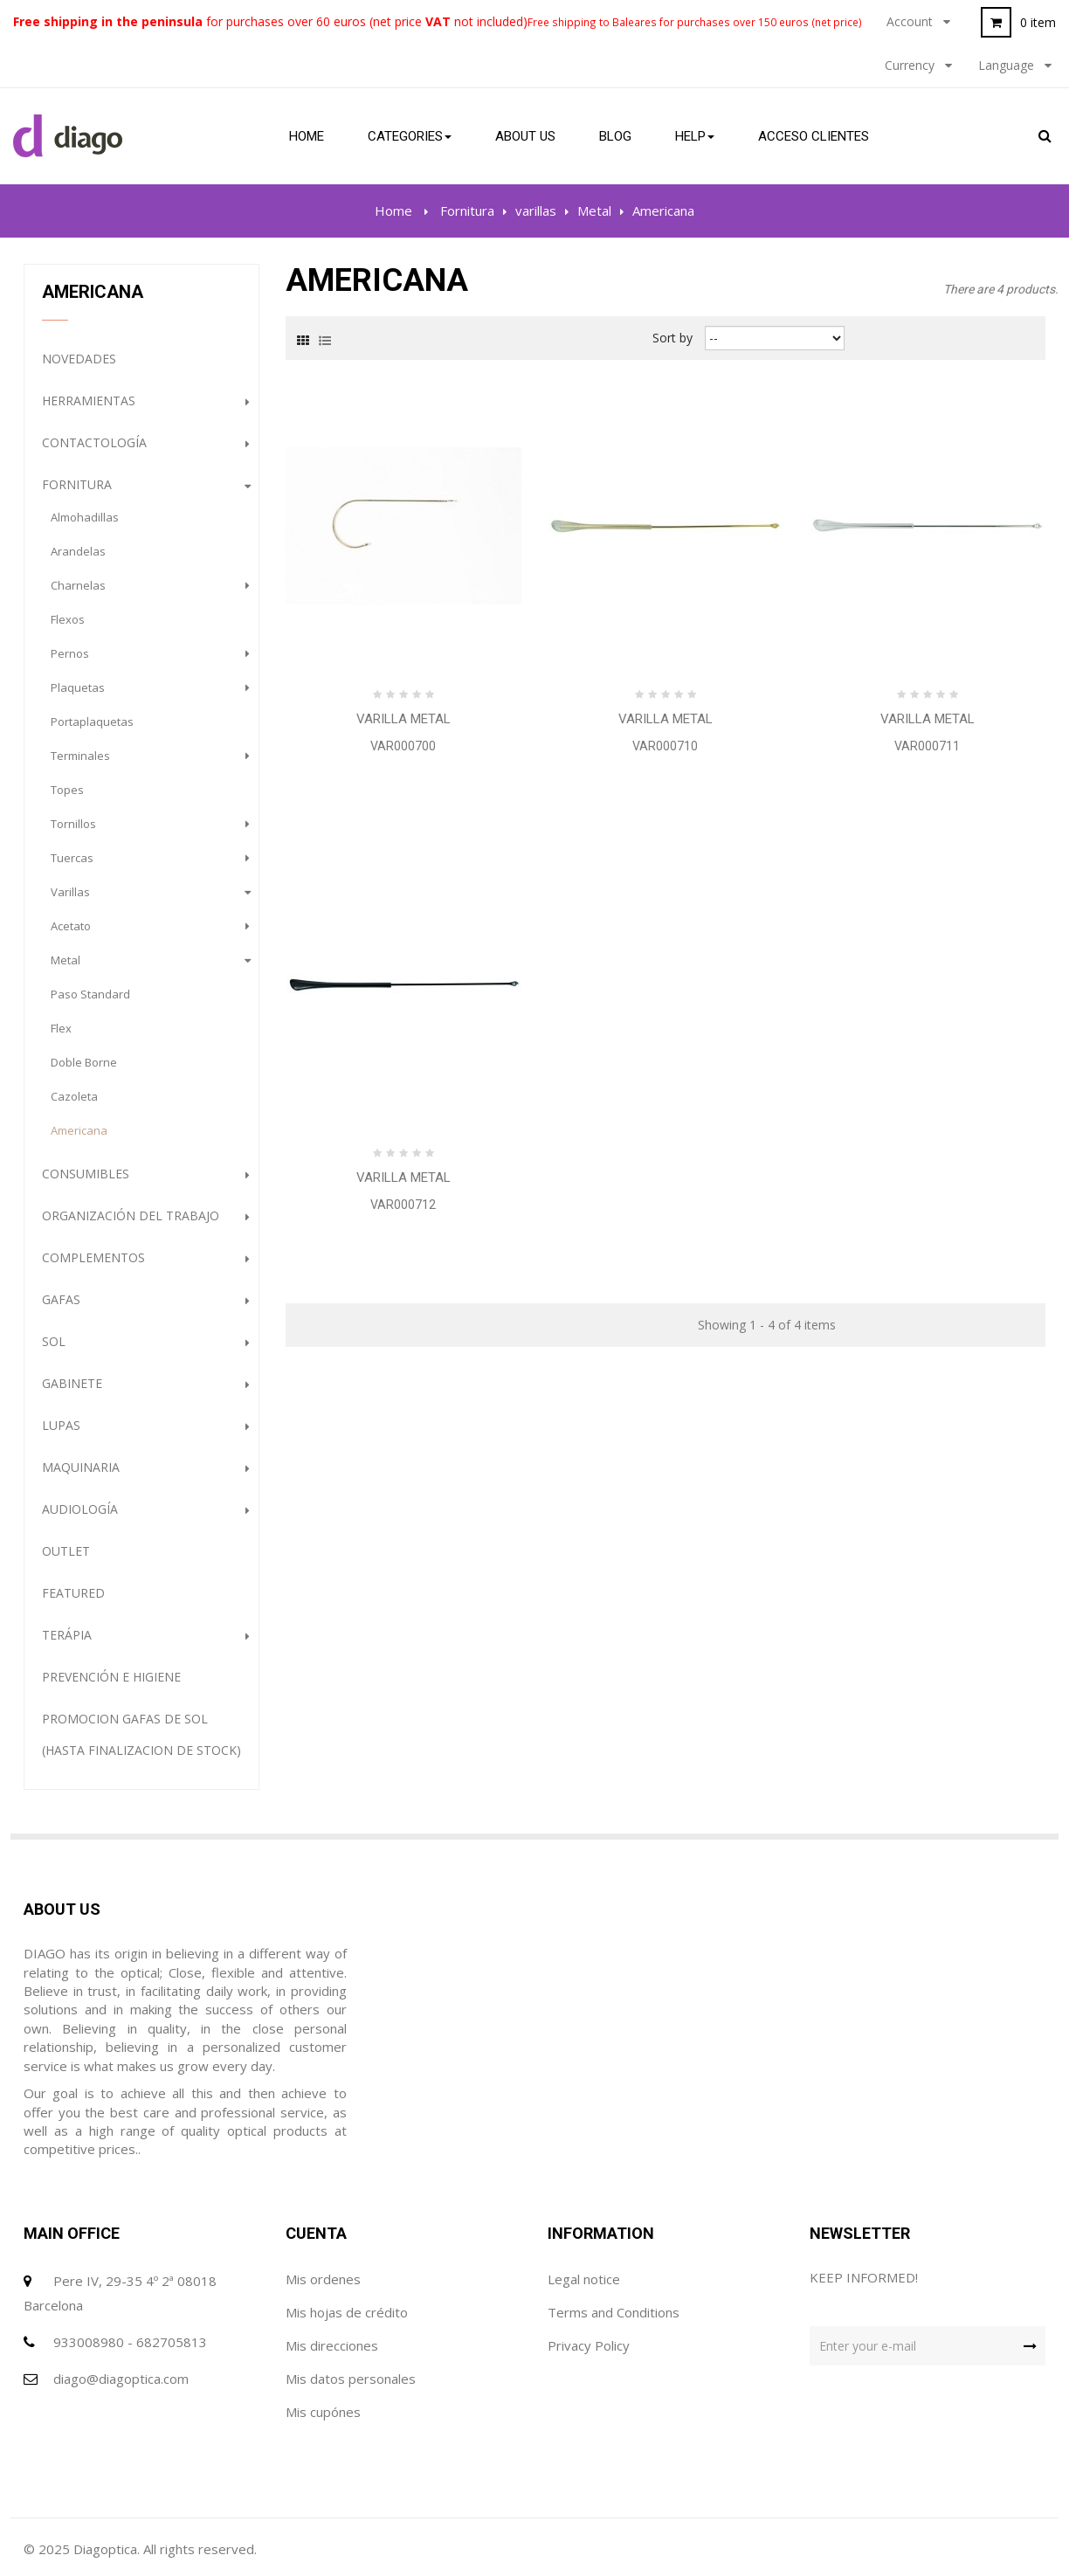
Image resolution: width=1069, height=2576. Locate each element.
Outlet (66, 1551)
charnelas (78, 585)
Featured (73, 1593)
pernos (70, 653)
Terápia (67, 1634)
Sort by (672, 337)
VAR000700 (403, 746)
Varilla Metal (403, 719)
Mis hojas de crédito (347, 2312)
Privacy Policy (589, 2345)
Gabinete (72, 1383)
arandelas (78, 551)
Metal (65, 960)
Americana (79, 1130)
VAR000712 (403, 1205)
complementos (93, 1257)
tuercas (72, 858)
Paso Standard (90, 994)
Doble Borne (84, 1062)
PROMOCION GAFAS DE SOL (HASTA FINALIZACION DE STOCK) (141, 1734)
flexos (68, 619)
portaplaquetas (92, 721)
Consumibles (85, 1173)
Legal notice (584, 2279)
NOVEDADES (79, 358)
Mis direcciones (332, 2345)
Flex (61, 1028)
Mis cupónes (323, 2412)
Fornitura (77, 484)
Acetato (71, 926)
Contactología (94, 442)
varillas (70, 892)
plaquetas (78, 687)
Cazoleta (74, 1096)
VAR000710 (665, 746)
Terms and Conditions (613, 2312)
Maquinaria (81, 1467)
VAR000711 (927, 746)
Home (393, 210)
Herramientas (88, 400)
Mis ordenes (323, 2279)
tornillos (73, 824)
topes (67, 790)
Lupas (61, 1425)
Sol (54, 1341)
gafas (61, 1299)
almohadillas (85, 517)
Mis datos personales (351, 2378)
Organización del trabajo (130, 1215)
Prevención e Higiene (111, 1676)
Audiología (80, 1509)
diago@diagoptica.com (121, 2378)
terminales (80, 755)
